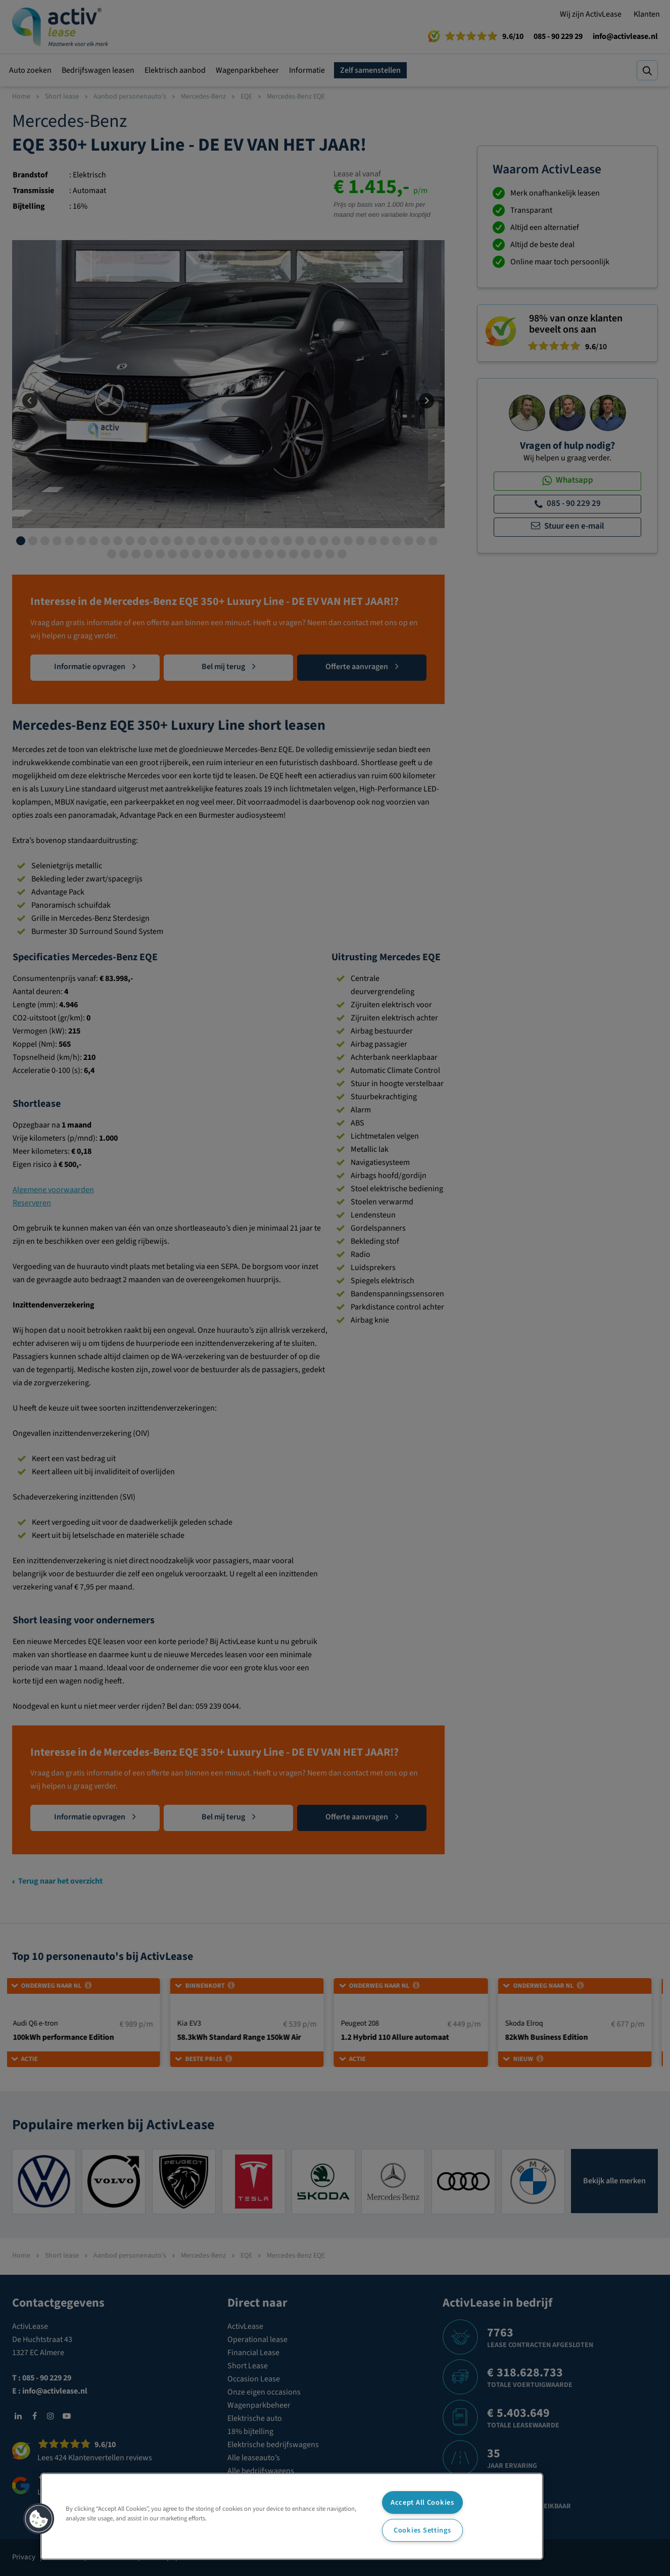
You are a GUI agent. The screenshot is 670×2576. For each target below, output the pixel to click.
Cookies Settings (422, 2530)
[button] (39, 2519)
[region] (291, 2516)
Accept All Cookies (422, 2502)
